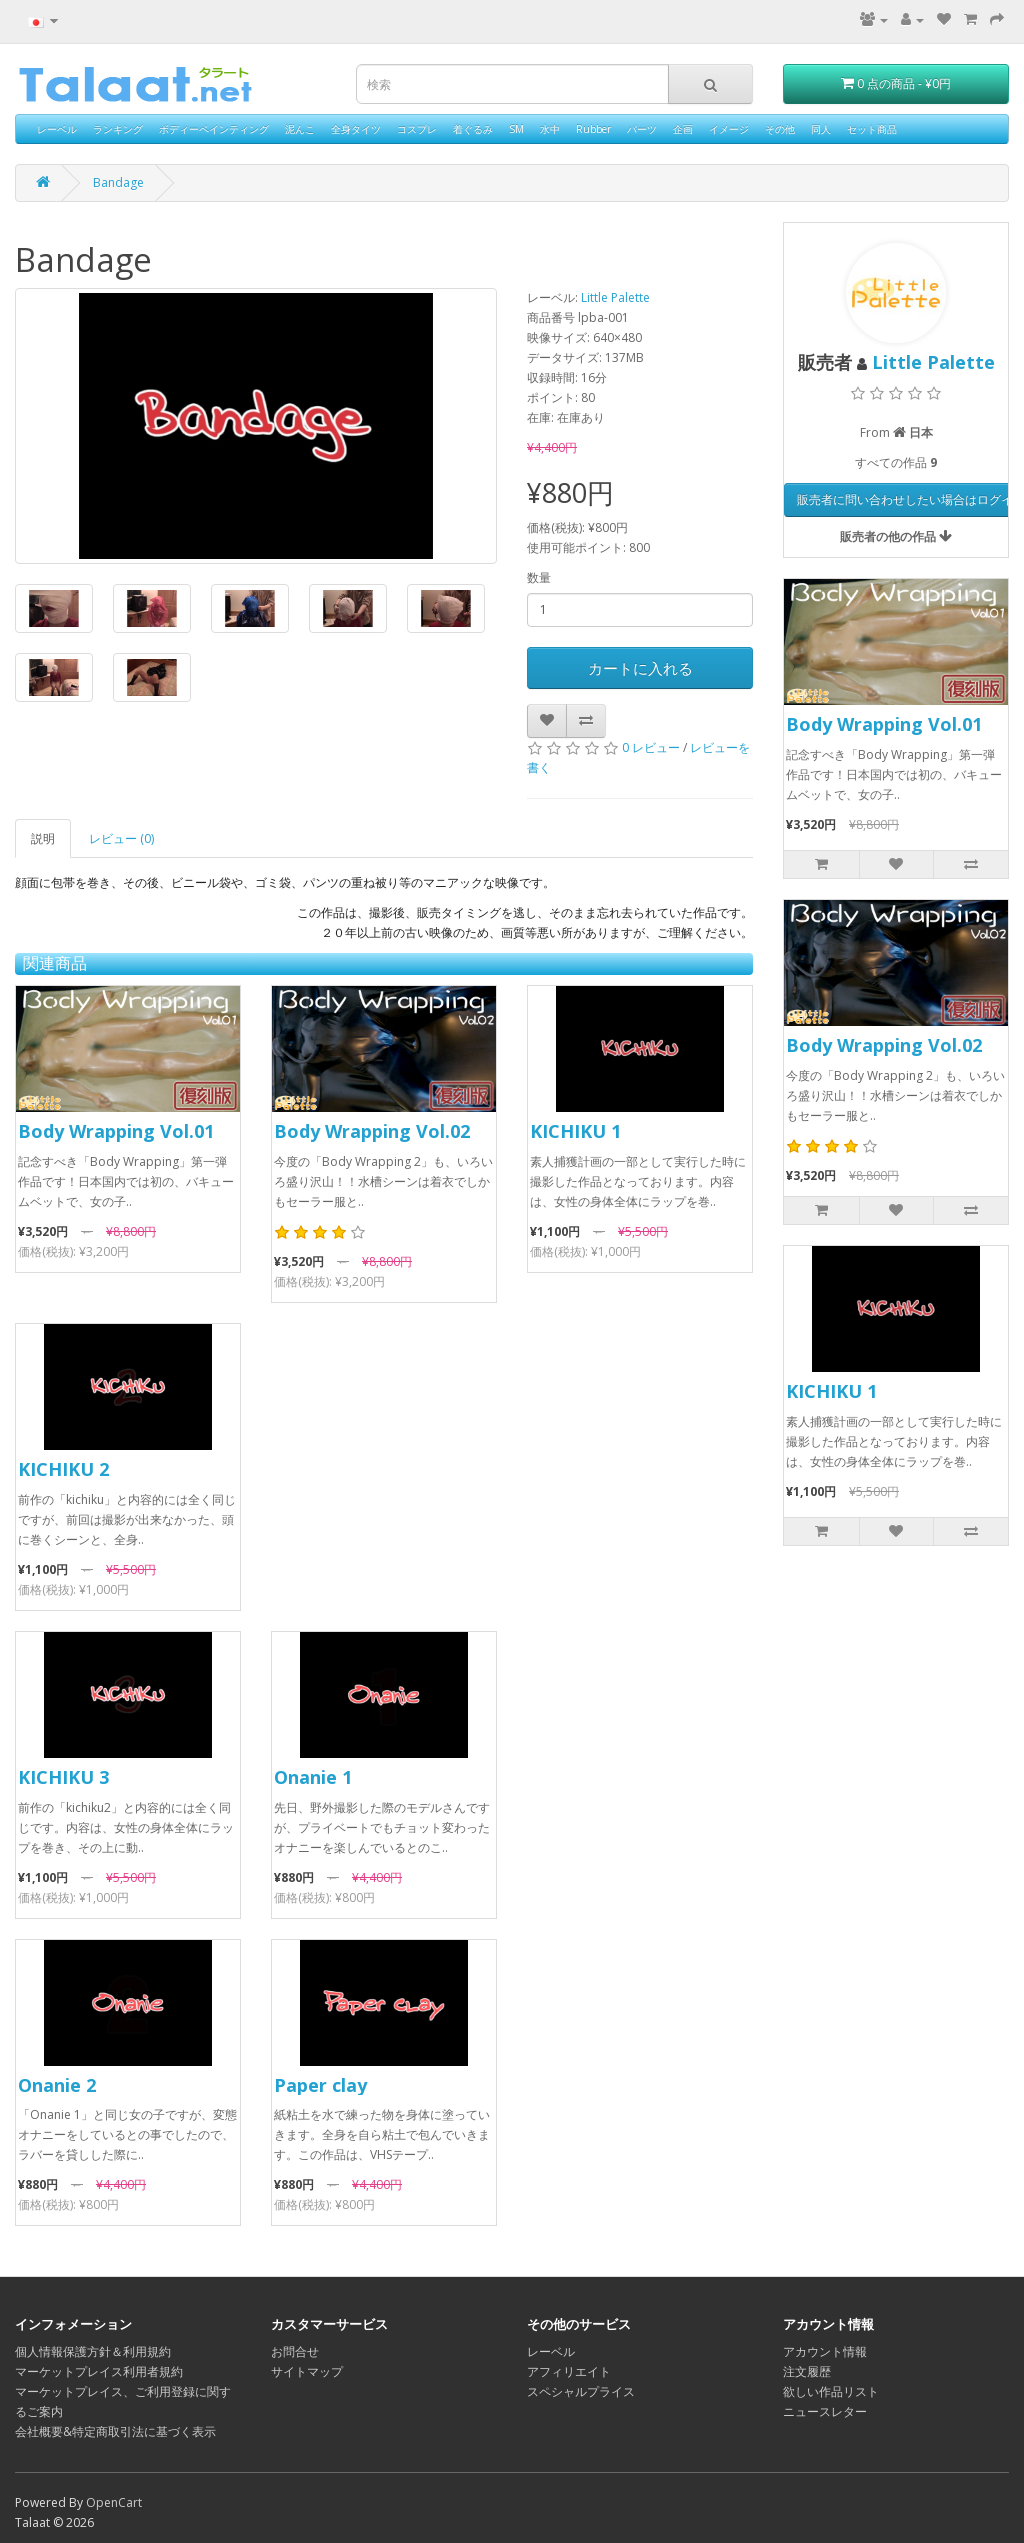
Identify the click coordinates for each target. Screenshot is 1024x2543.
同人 (821, 129)
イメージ (729, 129)
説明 (43, 838)
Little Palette (615, 297)
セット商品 (872, 129)
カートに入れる (640, 668)
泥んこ (300, 129)
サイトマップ (307, 2371)
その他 (780, 129)
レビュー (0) (121, 838)
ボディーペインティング (214, 129)
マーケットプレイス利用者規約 (99, 2371)
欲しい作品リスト (831, 2391)
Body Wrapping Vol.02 (372, 1131)
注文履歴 (807, 2371)
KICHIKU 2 (63, 1469)
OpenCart (114, 2502)
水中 (550, 129)
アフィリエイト (569, 2371)
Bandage (118, 182)
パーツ (642, 129)
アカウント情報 (825, 2351)
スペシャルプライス (581, 2391)
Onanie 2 (57, 2085)
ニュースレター (825, 2411)
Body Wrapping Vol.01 (116, 1131)
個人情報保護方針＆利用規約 (93, 2351)
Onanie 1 (313, 1777)
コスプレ (417, 129)
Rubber (593, 129)
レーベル (57, 129)
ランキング (118, 129)
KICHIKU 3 (63, 1777)
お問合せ (295, 2351)
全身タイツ (356, 129)
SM (516, 129)
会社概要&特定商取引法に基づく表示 (115, 2431)
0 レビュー (651, 747)
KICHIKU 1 (575, 1131)
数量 (539, 577)
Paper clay (320, 2085)
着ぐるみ (473, 129)
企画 (683, 129)
